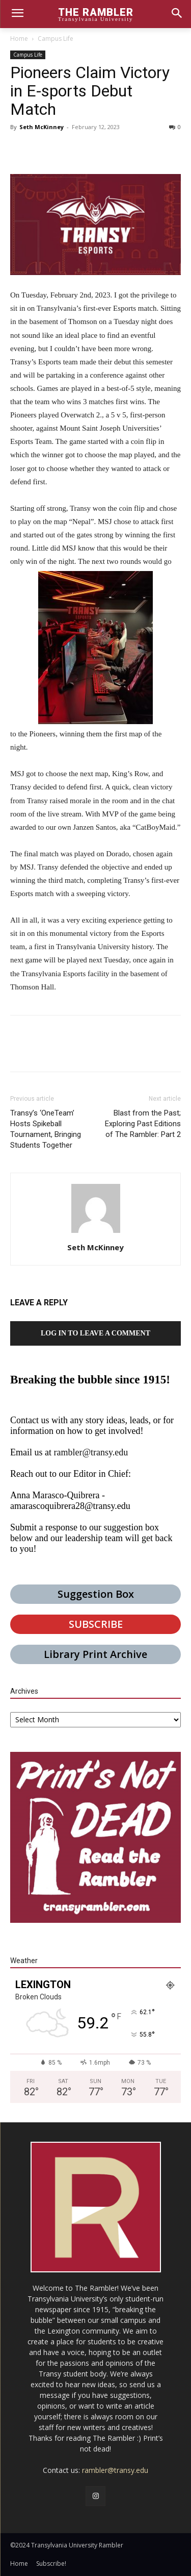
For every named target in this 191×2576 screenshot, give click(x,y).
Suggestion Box (96, 1594)
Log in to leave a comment (95, 1333)
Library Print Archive (95, 1654)
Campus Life (55, 38)
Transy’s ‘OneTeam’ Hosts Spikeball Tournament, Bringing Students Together (45, 1129)
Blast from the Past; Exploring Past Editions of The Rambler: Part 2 (143, 1123)
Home (19, 38)
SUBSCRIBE (96, 1624)
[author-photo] (95, 1233)
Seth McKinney (41, 127)
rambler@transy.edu (90, 1452)
